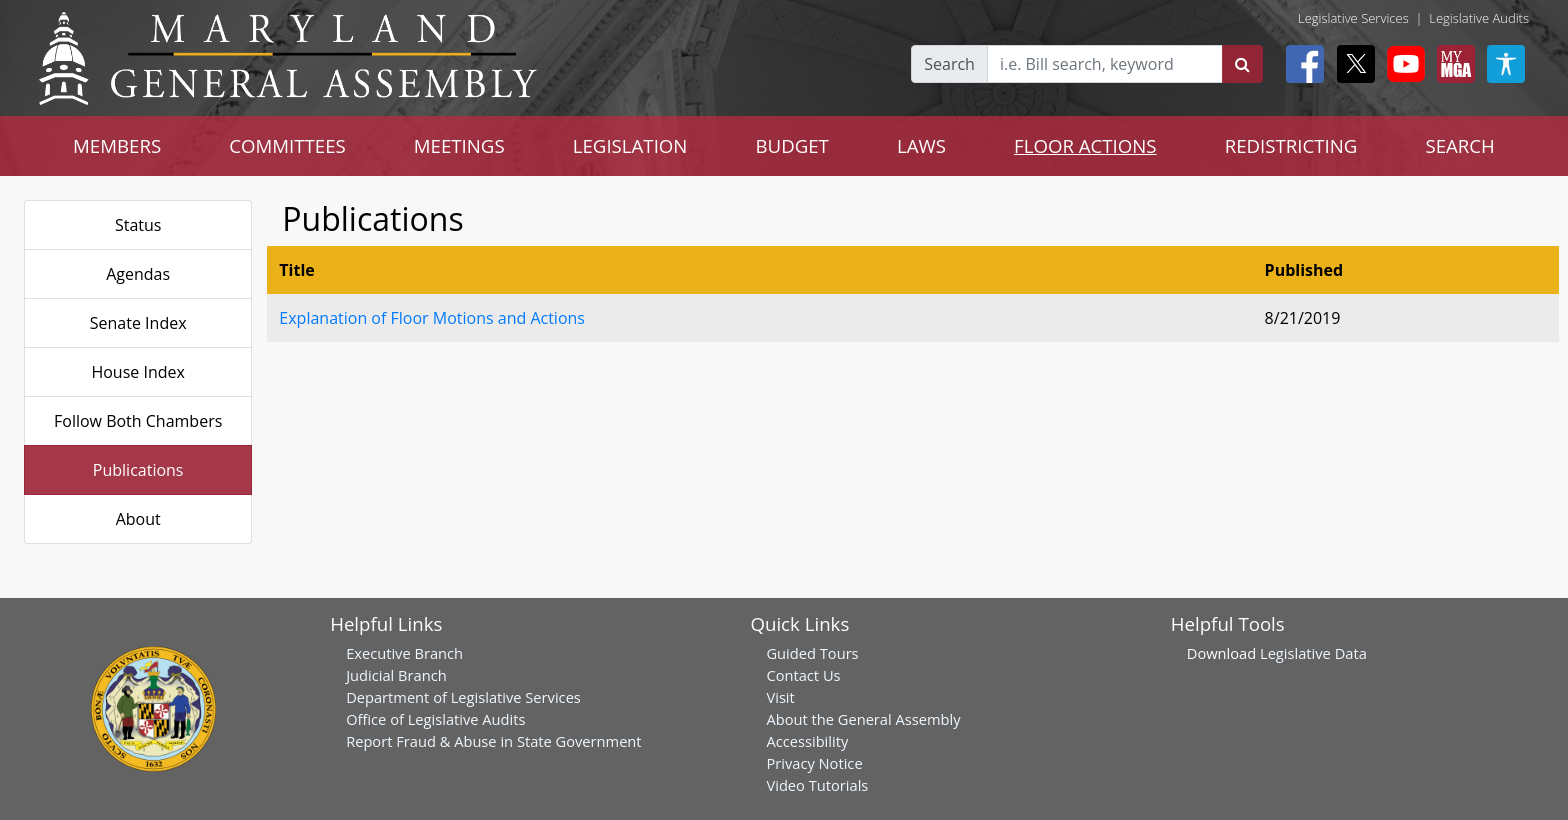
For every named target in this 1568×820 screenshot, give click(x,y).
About (138, 519)
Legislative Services (1353, 18)
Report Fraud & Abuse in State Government (493, 741)
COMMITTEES (287, 145)
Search (949, 64)
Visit (780, 697)
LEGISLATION (630, 145)
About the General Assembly (863, 719)
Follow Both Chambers (138, 421)
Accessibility (807, 741)
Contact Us (803, 675)
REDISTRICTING (1291, 145)
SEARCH (1459, 145)
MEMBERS (117, 145)
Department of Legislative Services (463, 697)
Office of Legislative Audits (435, 719)
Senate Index (138, 323)
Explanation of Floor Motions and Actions (432, 318)
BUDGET (791, 145)
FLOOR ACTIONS (1085, 145)
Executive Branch (404, 653)
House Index (137, 372)
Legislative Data (1313, 653)
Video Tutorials (817, 785)
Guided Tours (812, 653)
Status (138, 225)
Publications (138, 470)
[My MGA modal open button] (1452, 64)
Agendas (138, 274)
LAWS (921, 145)
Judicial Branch (396, 675)
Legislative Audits (1479, 18)
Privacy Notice (814, 763)
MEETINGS (459, 145)
